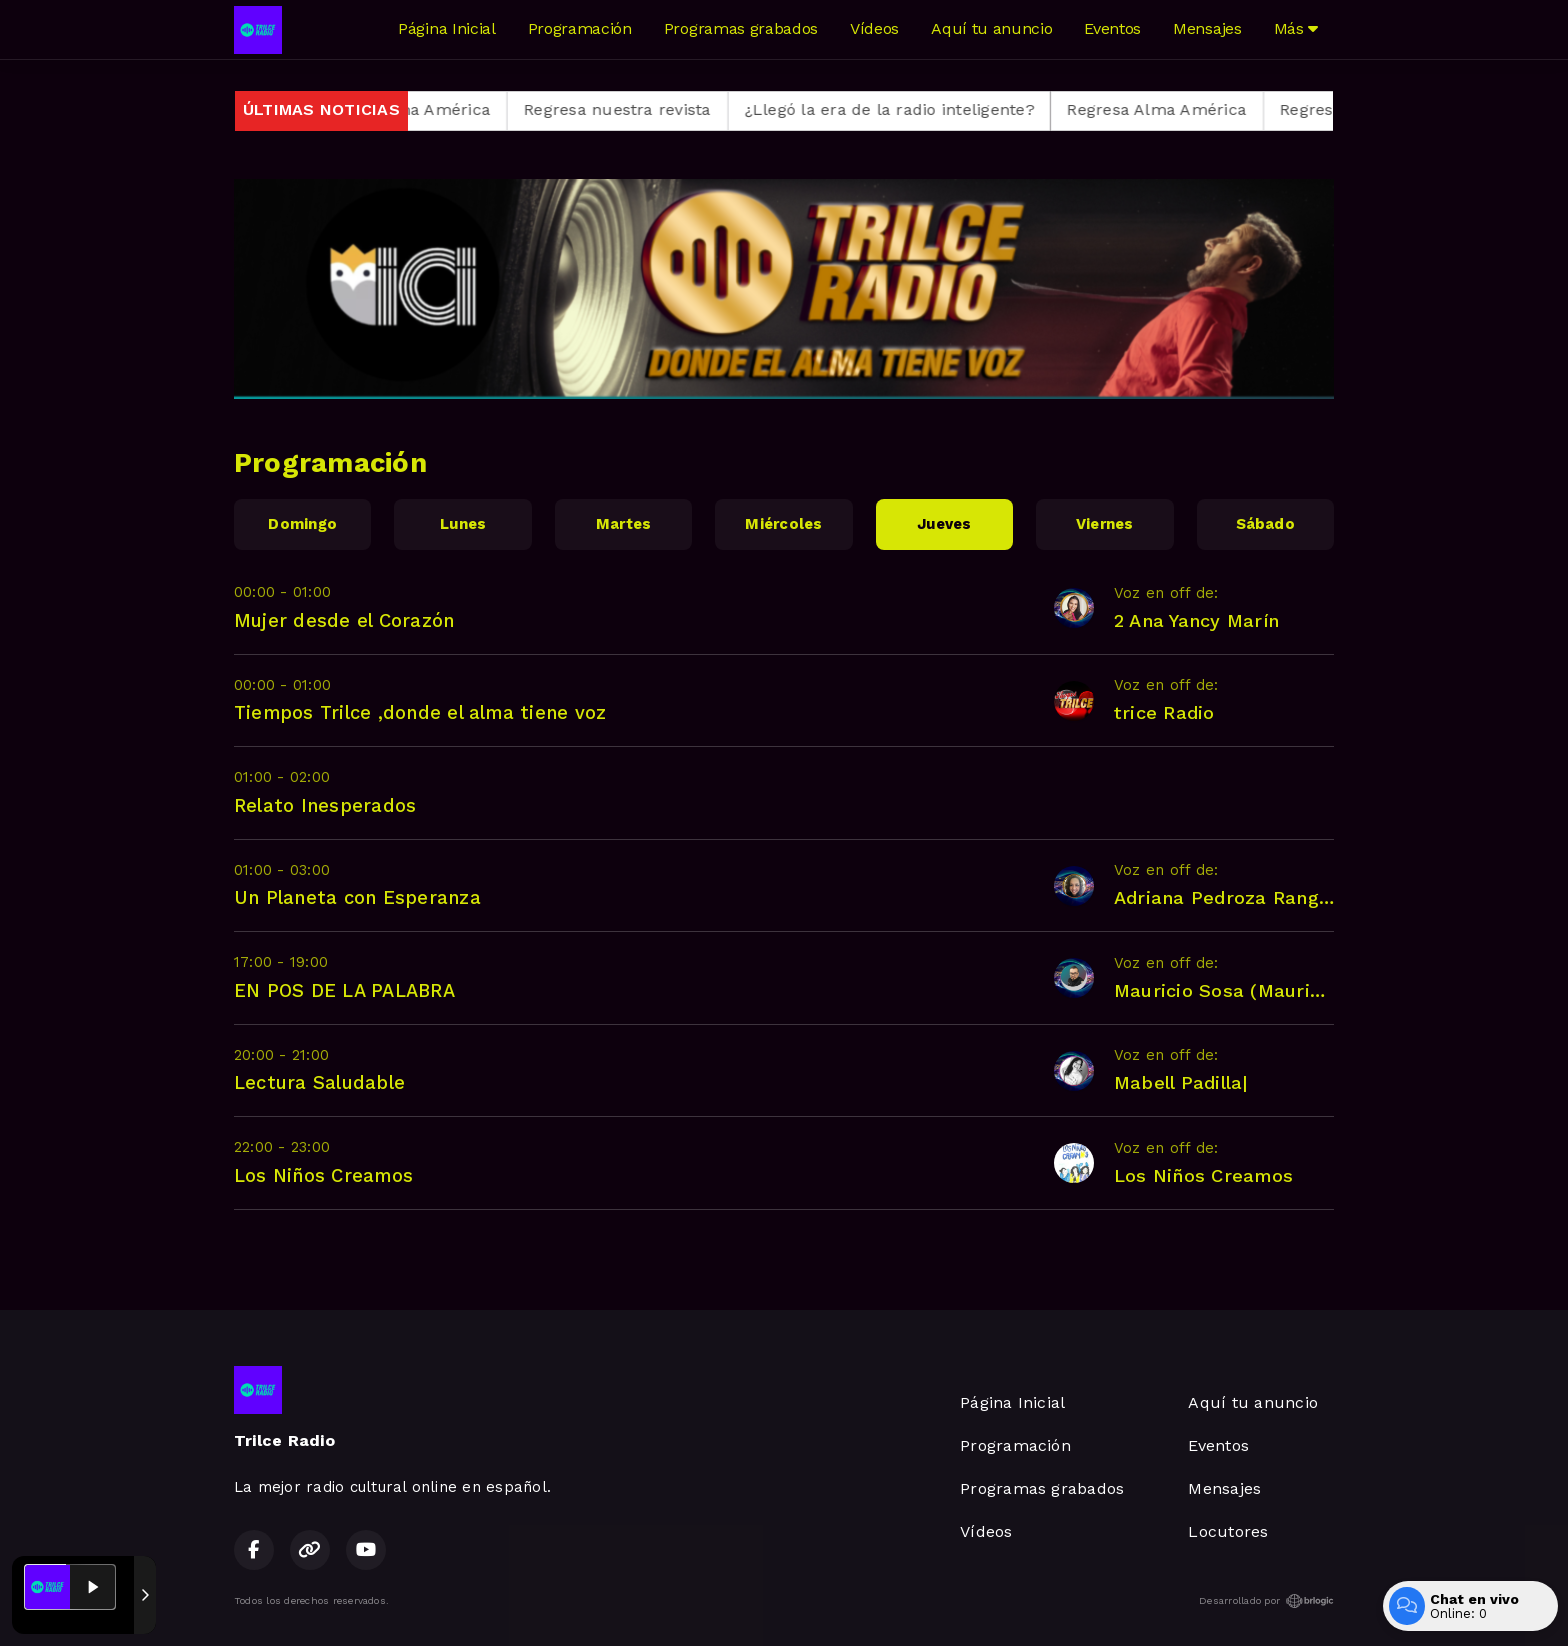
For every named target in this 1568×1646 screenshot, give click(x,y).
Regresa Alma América (421, 109)
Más (1296, 28)
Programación (580, 28)
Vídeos (874, 28)
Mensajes (1207, 28)
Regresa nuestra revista (638, 109)
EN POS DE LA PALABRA (344, 990)
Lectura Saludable (319, 1082)
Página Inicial (447, 28)
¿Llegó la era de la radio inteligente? (909, 109)
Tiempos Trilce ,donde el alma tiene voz (420, 712)
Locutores (1228, 1531)
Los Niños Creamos (323, 1175)
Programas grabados (741, 28)
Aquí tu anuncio (991, 28)
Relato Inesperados (325, 805)
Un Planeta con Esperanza (357, 897)
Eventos (1112, 28)
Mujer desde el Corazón (344, 620)
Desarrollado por (1266, 1601)
